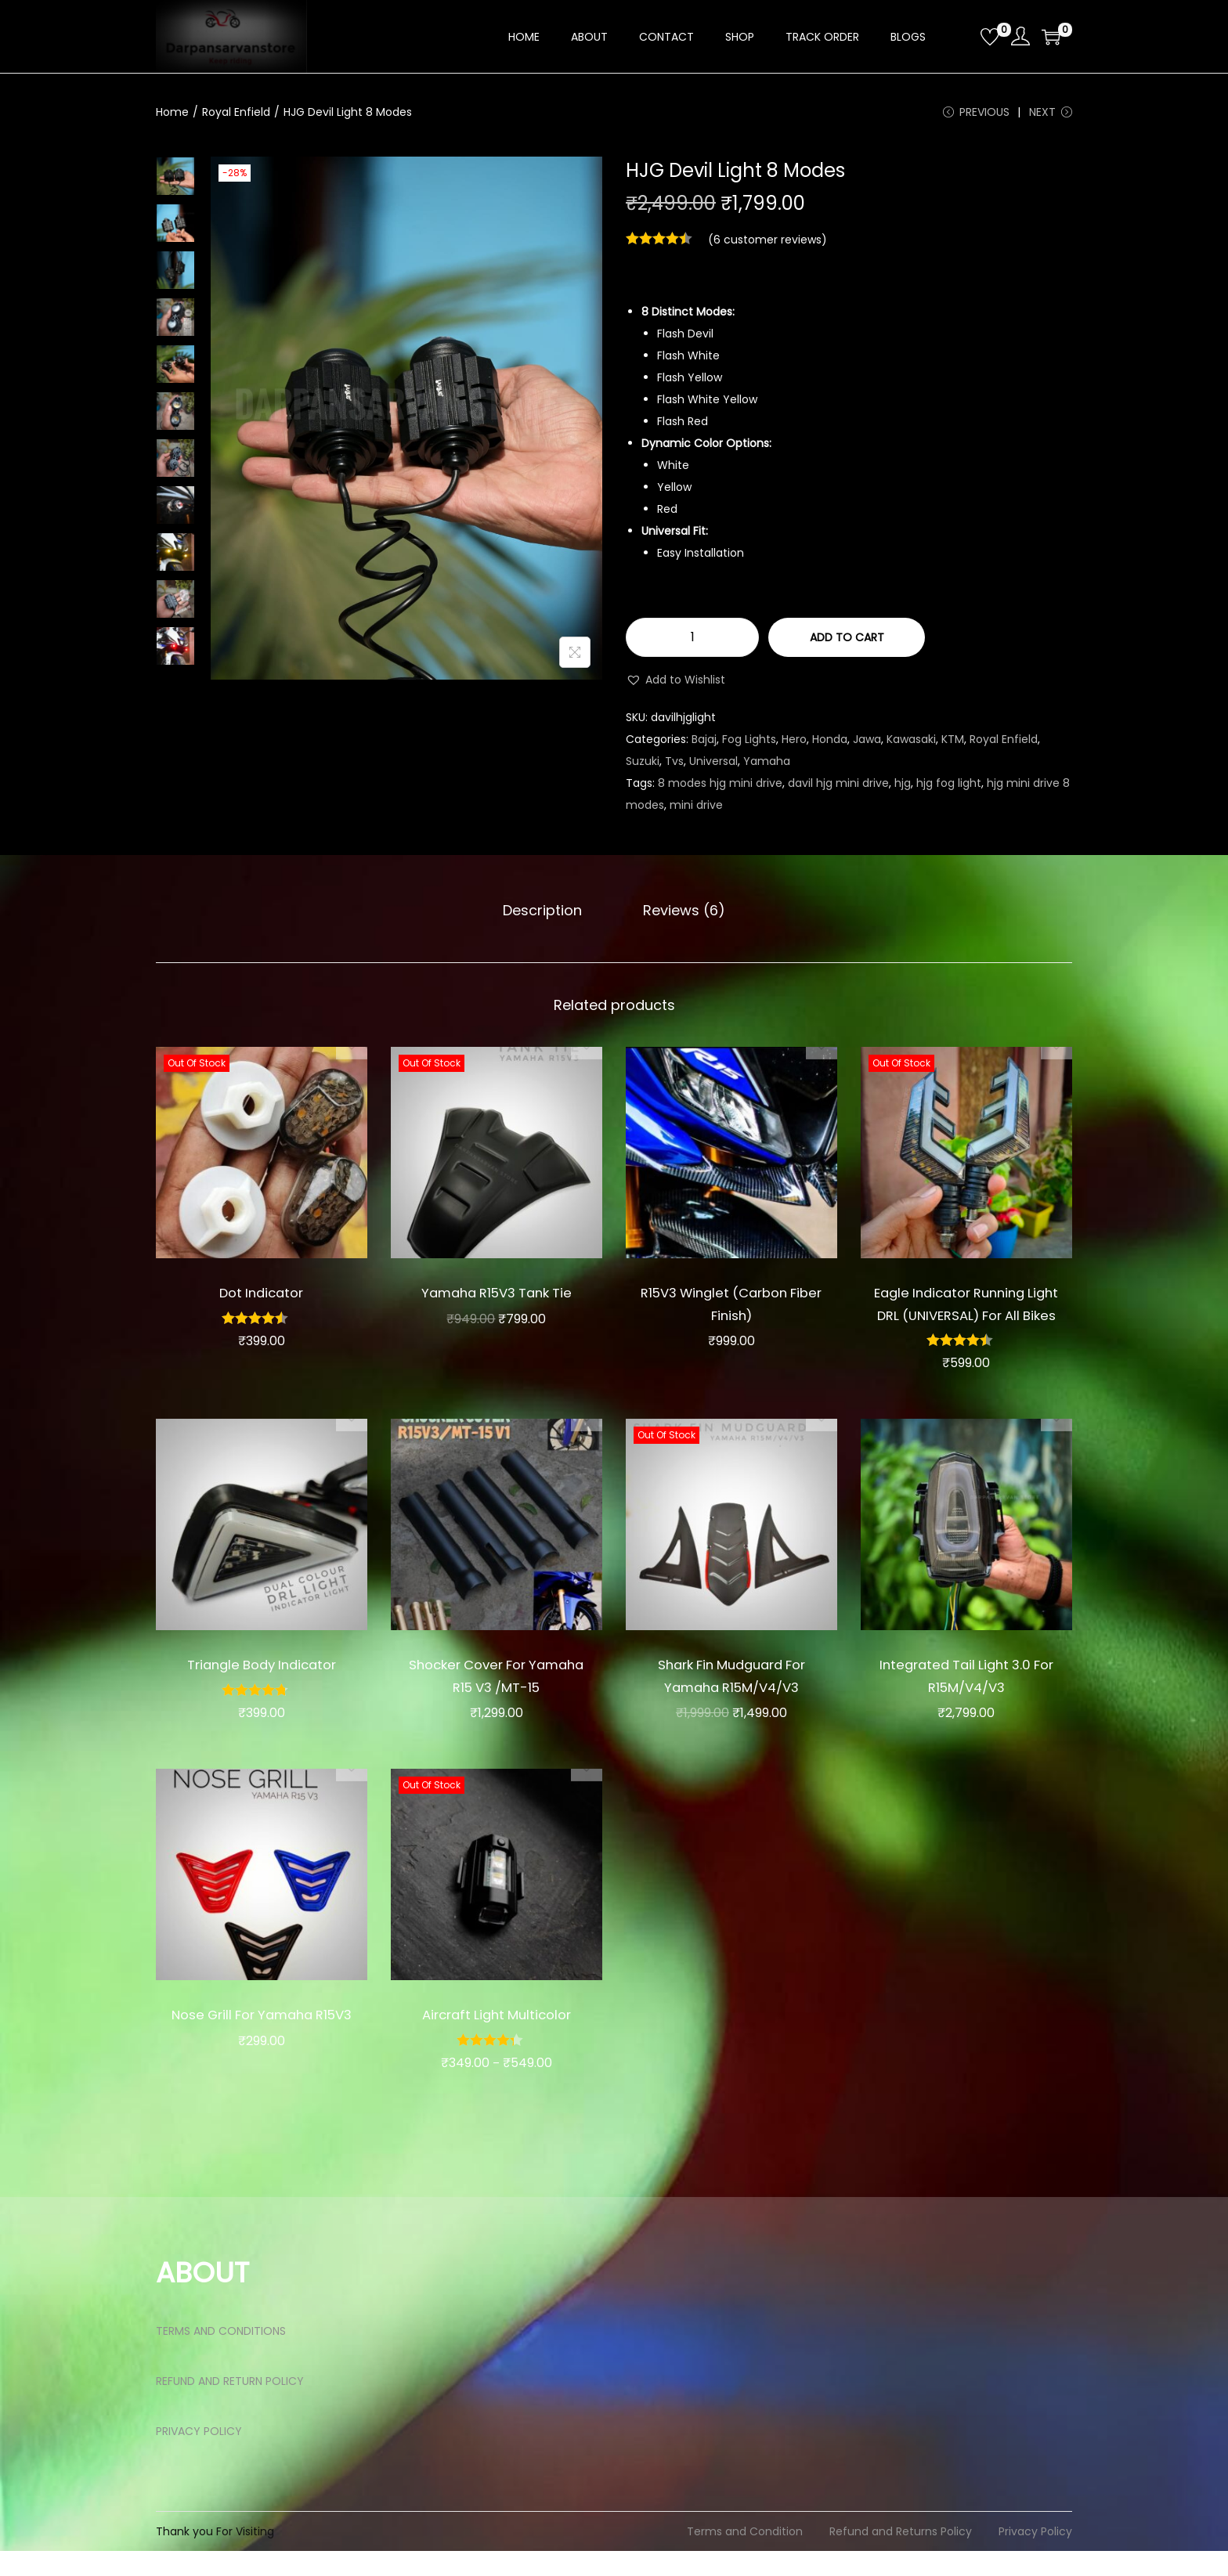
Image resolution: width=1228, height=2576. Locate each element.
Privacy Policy (1035, 2556)
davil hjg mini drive (838, 788)
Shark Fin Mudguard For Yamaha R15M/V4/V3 (731, 1701)
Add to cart (847, 643)
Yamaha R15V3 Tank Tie (496, 1294)
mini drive (696, 810)
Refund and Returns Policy (900, 2556)
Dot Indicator (261, 1294)
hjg (902, 788)
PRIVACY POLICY (199, 2456)
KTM (952, 744)
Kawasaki (911, 744)
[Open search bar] (962, 36)
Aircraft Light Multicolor (496, 2039)
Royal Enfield (236, 112)
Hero (794, 744)
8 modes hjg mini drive (720, 788)
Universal (713, 766)
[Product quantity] (692, 643)
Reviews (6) (678, 913)
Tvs (674, 766)
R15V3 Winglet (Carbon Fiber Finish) (731, 1306)
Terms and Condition (745, 2556)
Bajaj (704, 744)
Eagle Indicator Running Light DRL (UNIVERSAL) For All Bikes (966, 1317)
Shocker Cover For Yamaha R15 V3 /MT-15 (496, 1701)
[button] (675, 685)
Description (547, 913)
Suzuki (642, 766)
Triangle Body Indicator (261, 1689)
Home (172, 112)
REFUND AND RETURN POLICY (230, 2406)
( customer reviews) (767, 245)
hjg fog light (948, 788)
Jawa (867, 744)
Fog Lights (749, 744)
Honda (829, 744)
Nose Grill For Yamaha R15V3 (261, 2051)
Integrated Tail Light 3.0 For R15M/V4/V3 (966, 1701)
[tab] (547, 914)
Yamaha (766, 766)
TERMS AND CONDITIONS (221, 2356)
